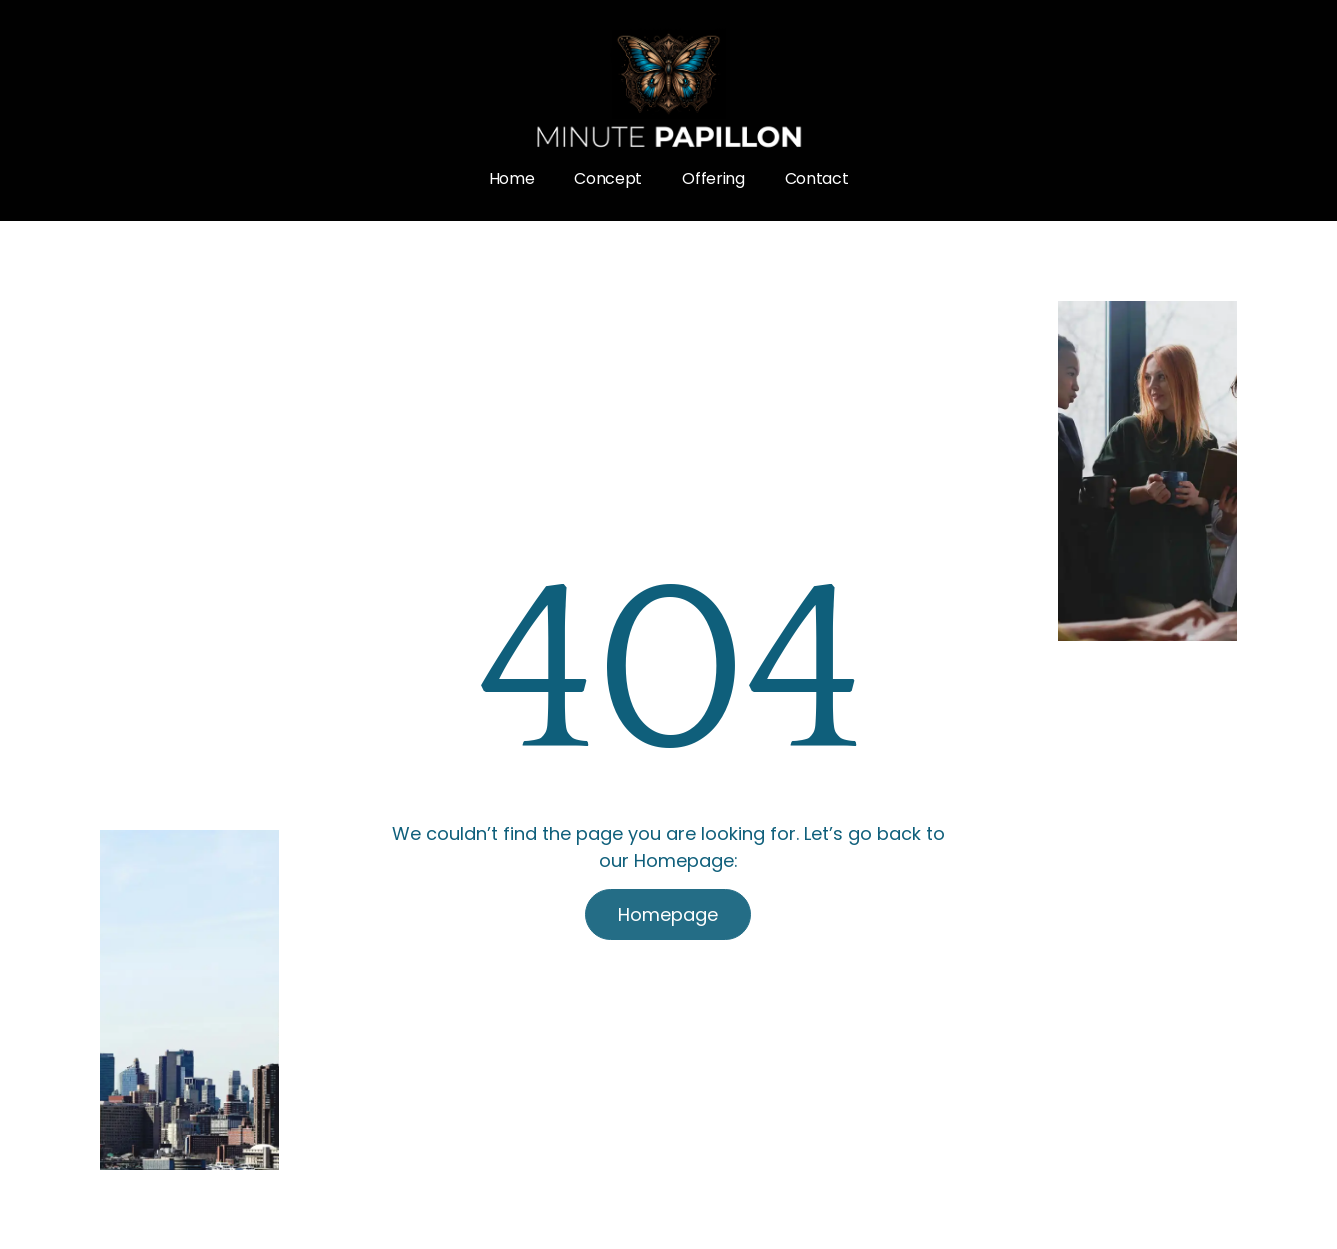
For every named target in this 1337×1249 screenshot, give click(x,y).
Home (512, 178)
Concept (608, 178)
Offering (713, 178)
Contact (817, 178)
